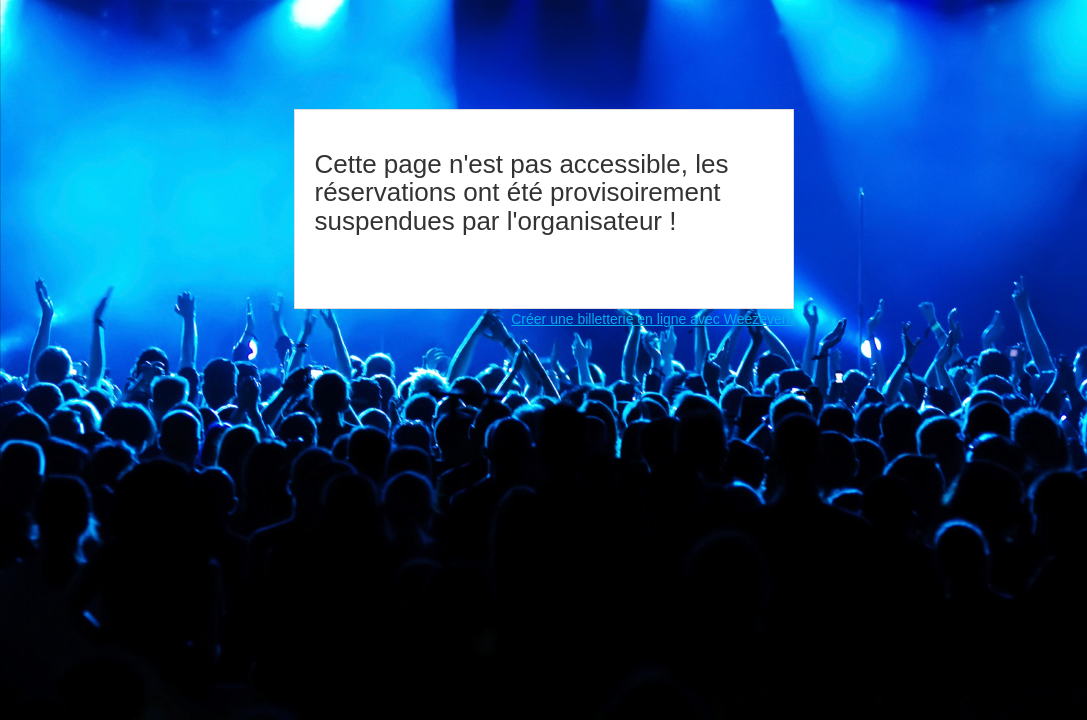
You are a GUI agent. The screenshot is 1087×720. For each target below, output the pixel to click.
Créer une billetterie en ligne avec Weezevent (652, 319)
